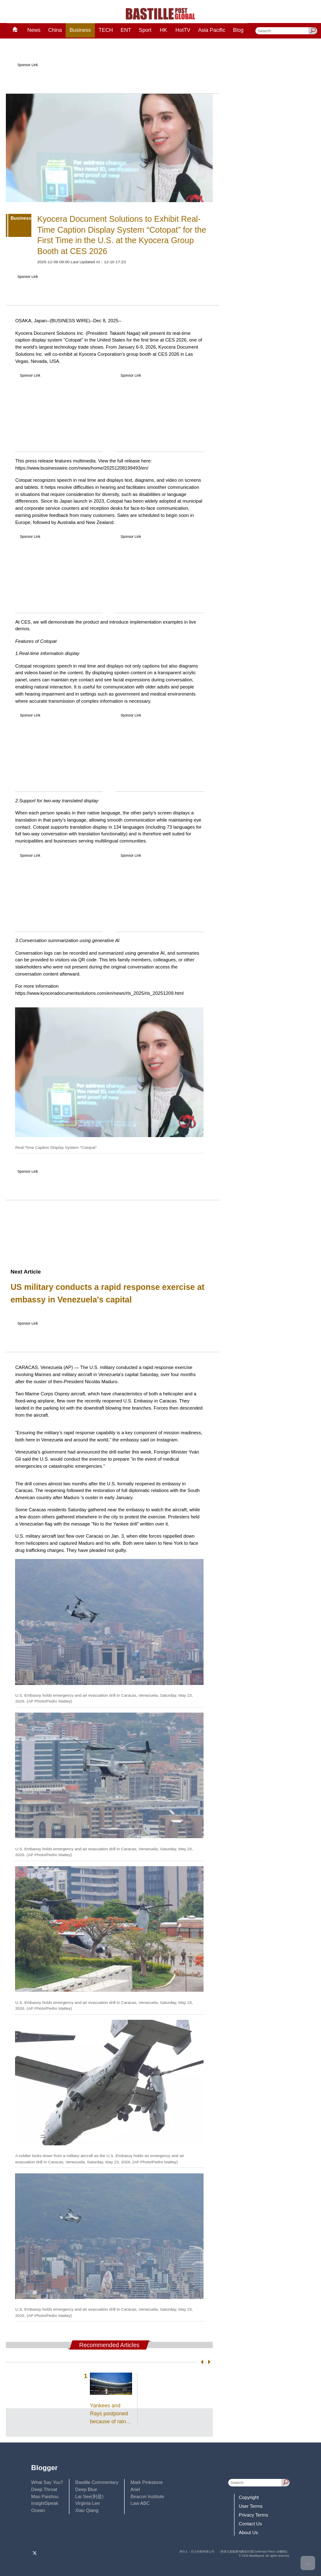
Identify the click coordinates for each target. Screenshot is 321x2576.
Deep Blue (86, 2489)
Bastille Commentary (96, 2482)
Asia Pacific (211, 30)
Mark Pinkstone (146, 2482)
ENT (126, 30)
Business (80, 30)
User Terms (250, 2506)
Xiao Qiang (86, 2510)
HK (163, 30)
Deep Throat (44, 2489)
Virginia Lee (87, 2503)
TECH (106, 30)
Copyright (249, 2497)
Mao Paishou (45, 2496)
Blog (238, 30)
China (55, 30)
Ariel (135, 2489)
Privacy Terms (253, 2514)
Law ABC (140, 2503)
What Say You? (47, 2482)
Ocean (38, 2510)
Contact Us (250, 2523)
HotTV (183, 30)
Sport (145, 30)
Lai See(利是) (89, 2496)
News (34, 30)
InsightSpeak (45, 2503)
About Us (248, 2532)
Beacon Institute (147, 2496)
